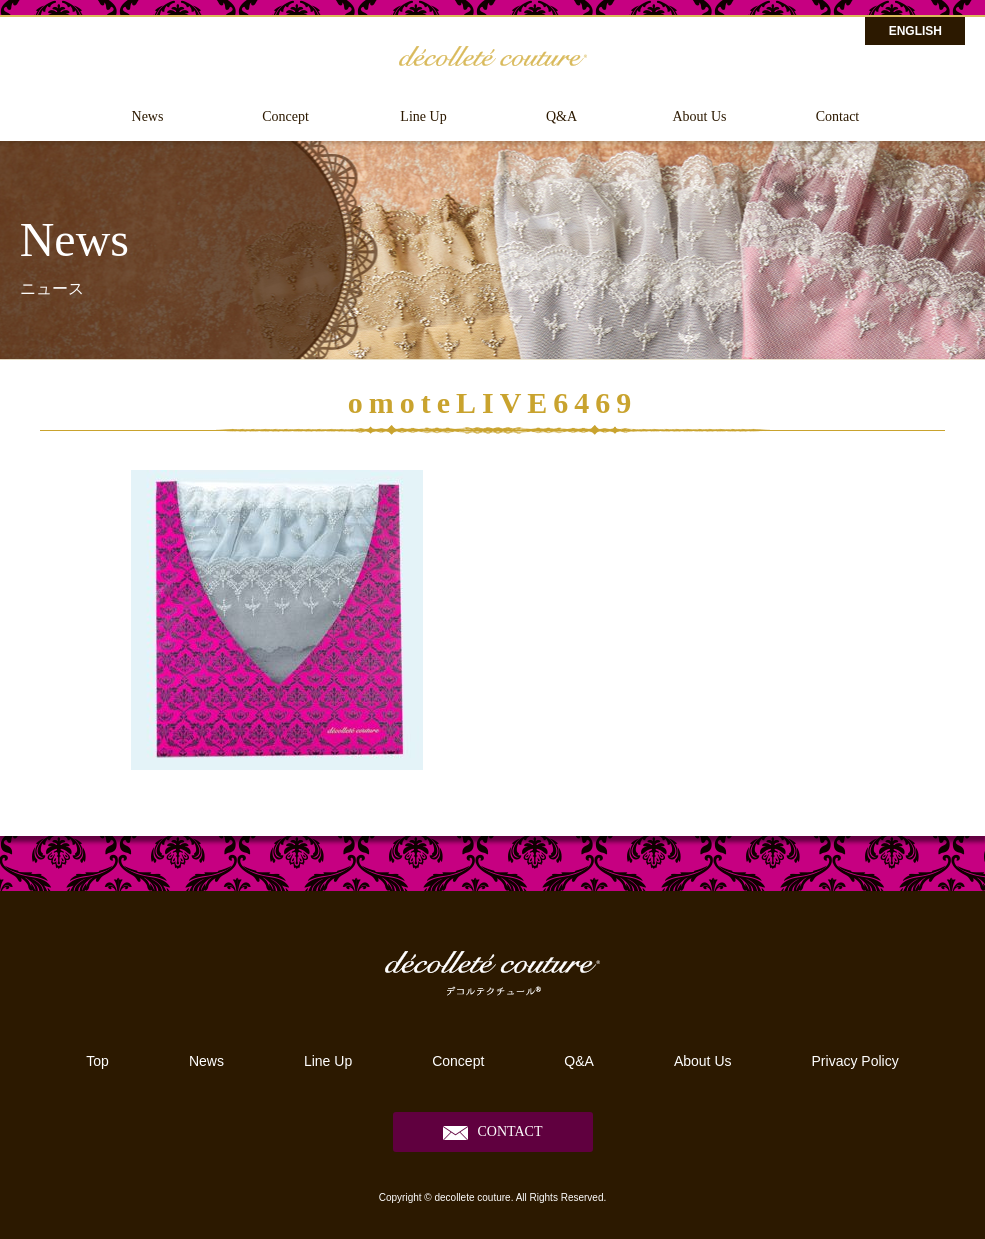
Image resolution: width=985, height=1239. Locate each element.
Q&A (561, 116)
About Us (699, 116)
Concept (285, 116)
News (148, 116)
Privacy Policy (855, 1061)
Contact (838, 116)
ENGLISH (915, 31)
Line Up (423, 116)
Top (97, 1061)
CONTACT (510, 1131)
